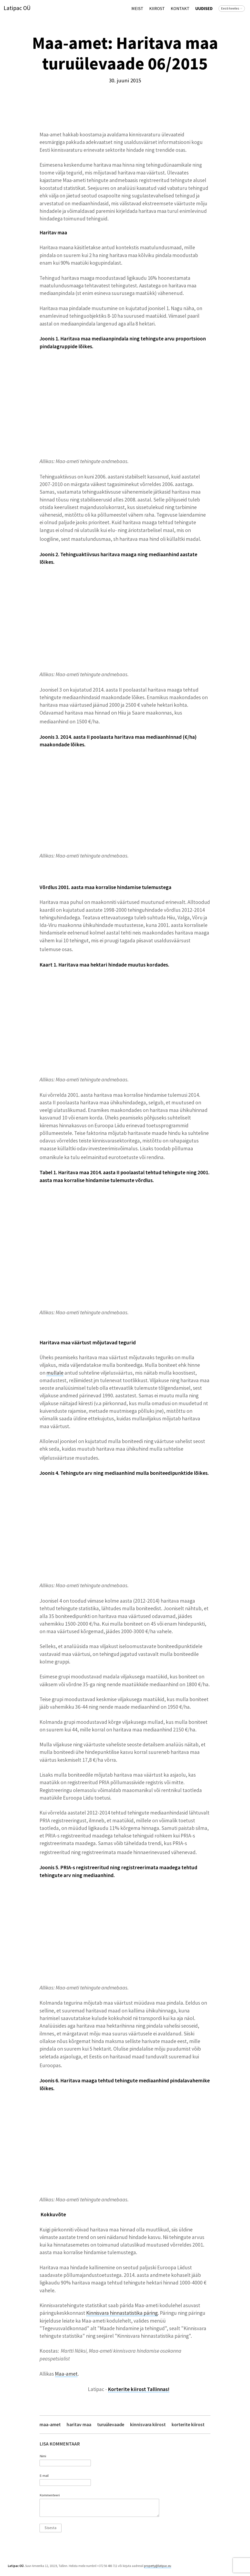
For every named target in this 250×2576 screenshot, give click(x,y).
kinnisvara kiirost (148, 2424)
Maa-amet (66, 2373)
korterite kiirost (188, 2424)
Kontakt (180, 8)
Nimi (43, 2456)
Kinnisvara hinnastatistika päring (122, 2313)
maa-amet (50, 2424)
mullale (54, 1373)
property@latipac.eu (157, 2566)
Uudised (204, 8)
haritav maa (79, 2424)
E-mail (44, 2475)
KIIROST (157, 8)
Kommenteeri (50, 2495)
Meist (137, 8)
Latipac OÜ (17, 8)
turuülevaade (110, 2424)
